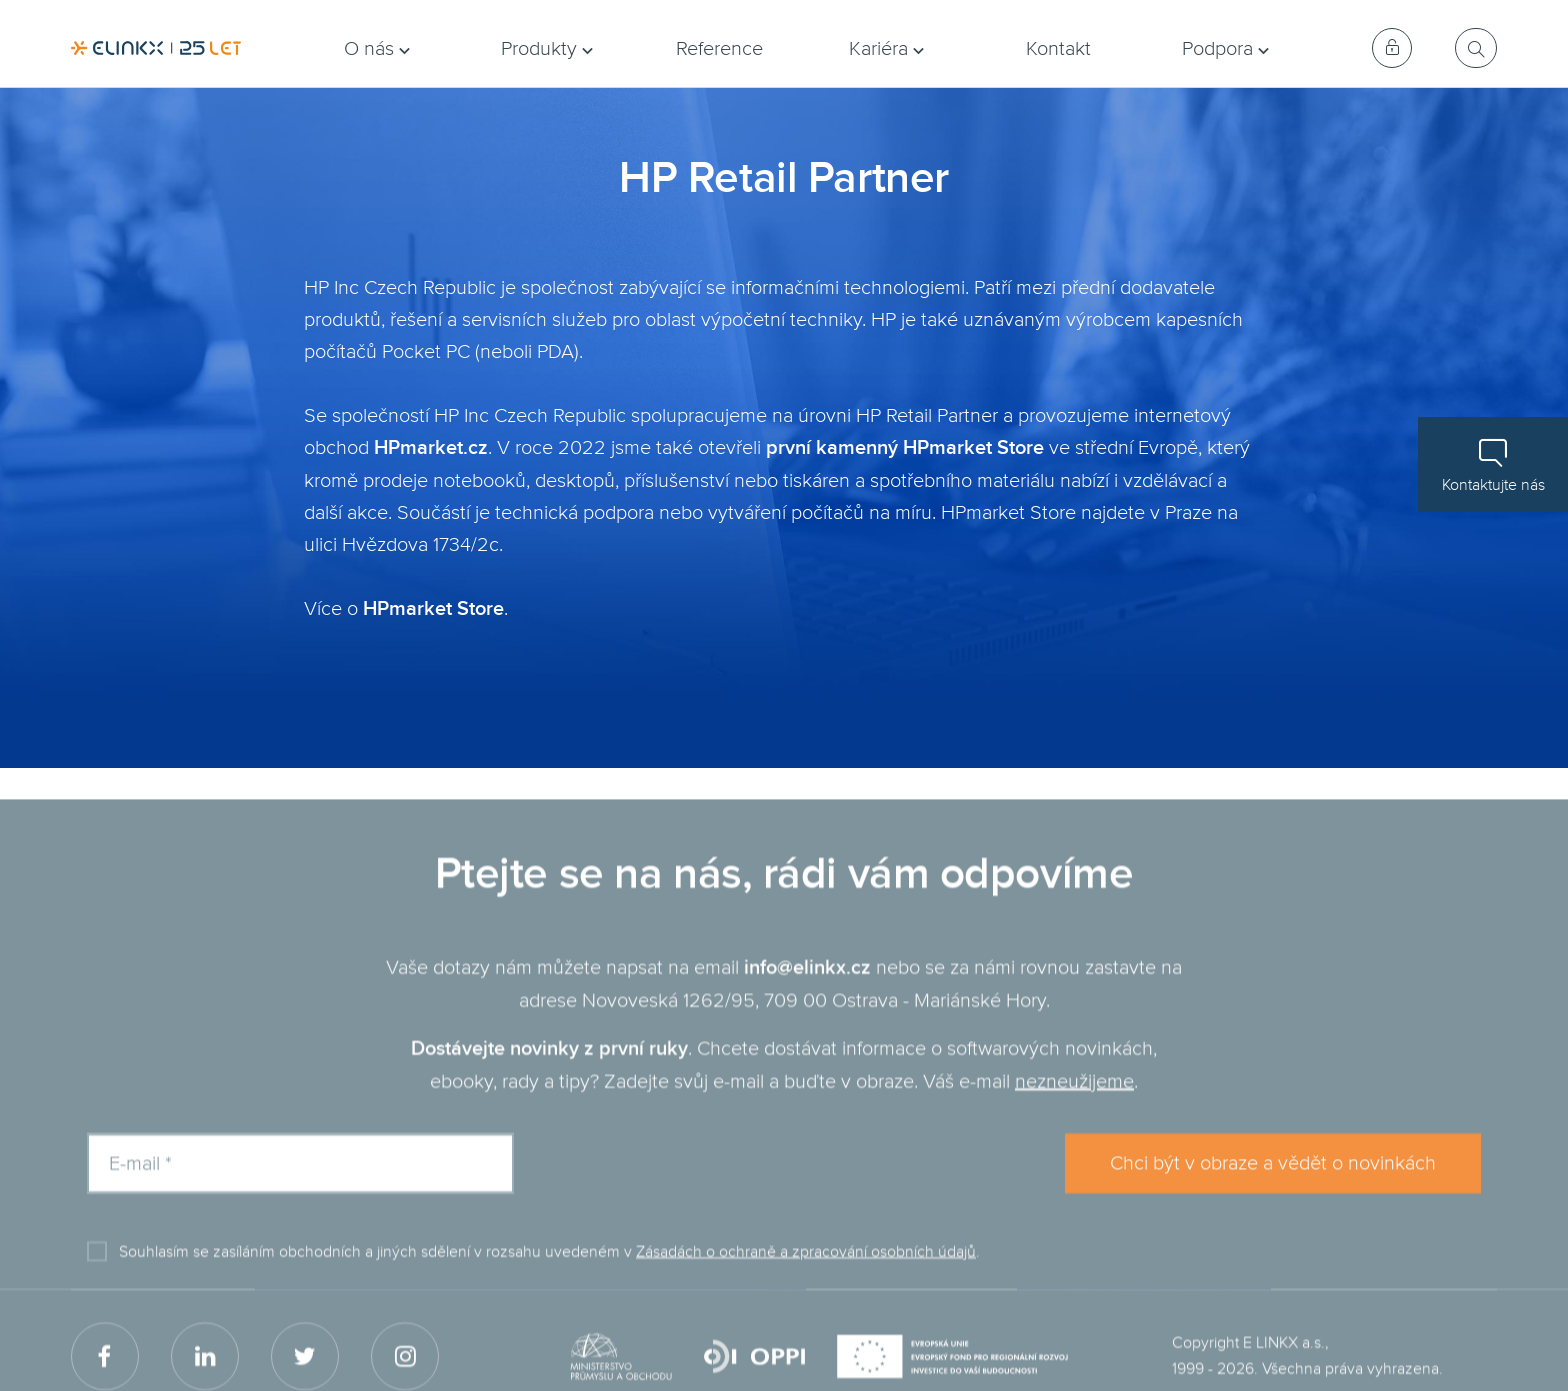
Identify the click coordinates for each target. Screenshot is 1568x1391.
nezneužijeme (1074, 1107)
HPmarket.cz (431, 448)
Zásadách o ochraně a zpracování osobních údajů (806, 1277)
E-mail (140, 1189)
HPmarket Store (433, 609)
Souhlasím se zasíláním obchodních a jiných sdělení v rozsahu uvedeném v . (549, 1277)
